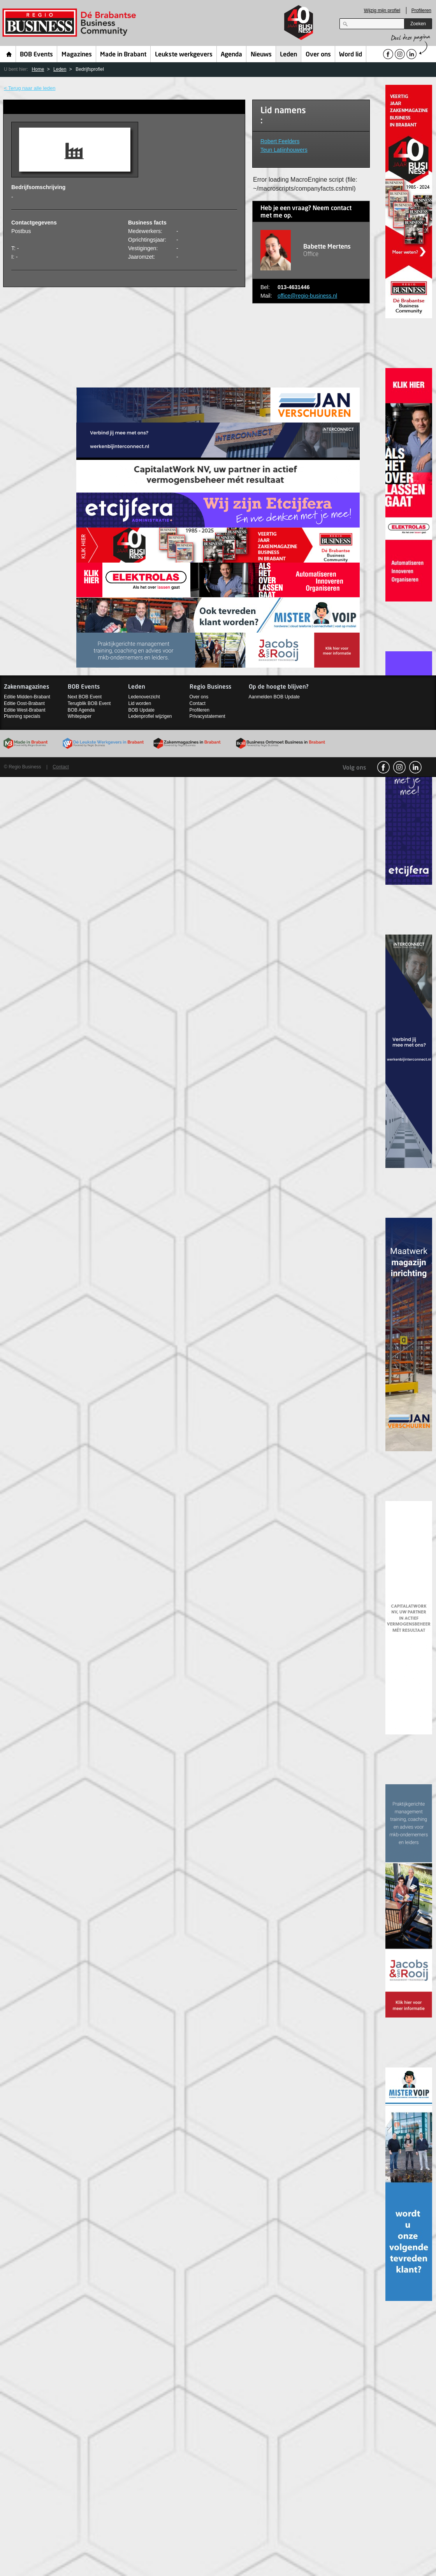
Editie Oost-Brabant (24, 703)
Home (9, 54)
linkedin (415, 767)
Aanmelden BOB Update (274, 697)
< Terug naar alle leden (29, 88)
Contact (198, 703)
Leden (288, 55)
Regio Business (70, 22)
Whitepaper (79, 716)
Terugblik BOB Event (89, 703)
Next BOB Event (85, 697)
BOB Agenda (81, 710)
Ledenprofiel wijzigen (150, 716)
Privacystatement (207, 716)
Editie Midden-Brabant (27, 697)
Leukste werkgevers (184, 55)
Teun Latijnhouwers (284, 150)
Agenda (231, 55)
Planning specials (22, 716)
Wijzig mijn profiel (382, 10)
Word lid (350, 55)
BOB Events (36, 55)
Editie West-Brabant (25, 710)
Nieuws (261, 55)
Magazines (77, 55)
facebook (383, 767)
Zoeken (418, 23)
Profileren (421, 10)
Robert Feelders (279, 141)
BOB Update (141, 710)
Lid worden (139, 703)
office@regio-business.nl (307, 296)
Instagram (399, 767)
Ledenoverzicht (144, 697)
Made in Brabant (123, 55)
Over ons (318, 55)
